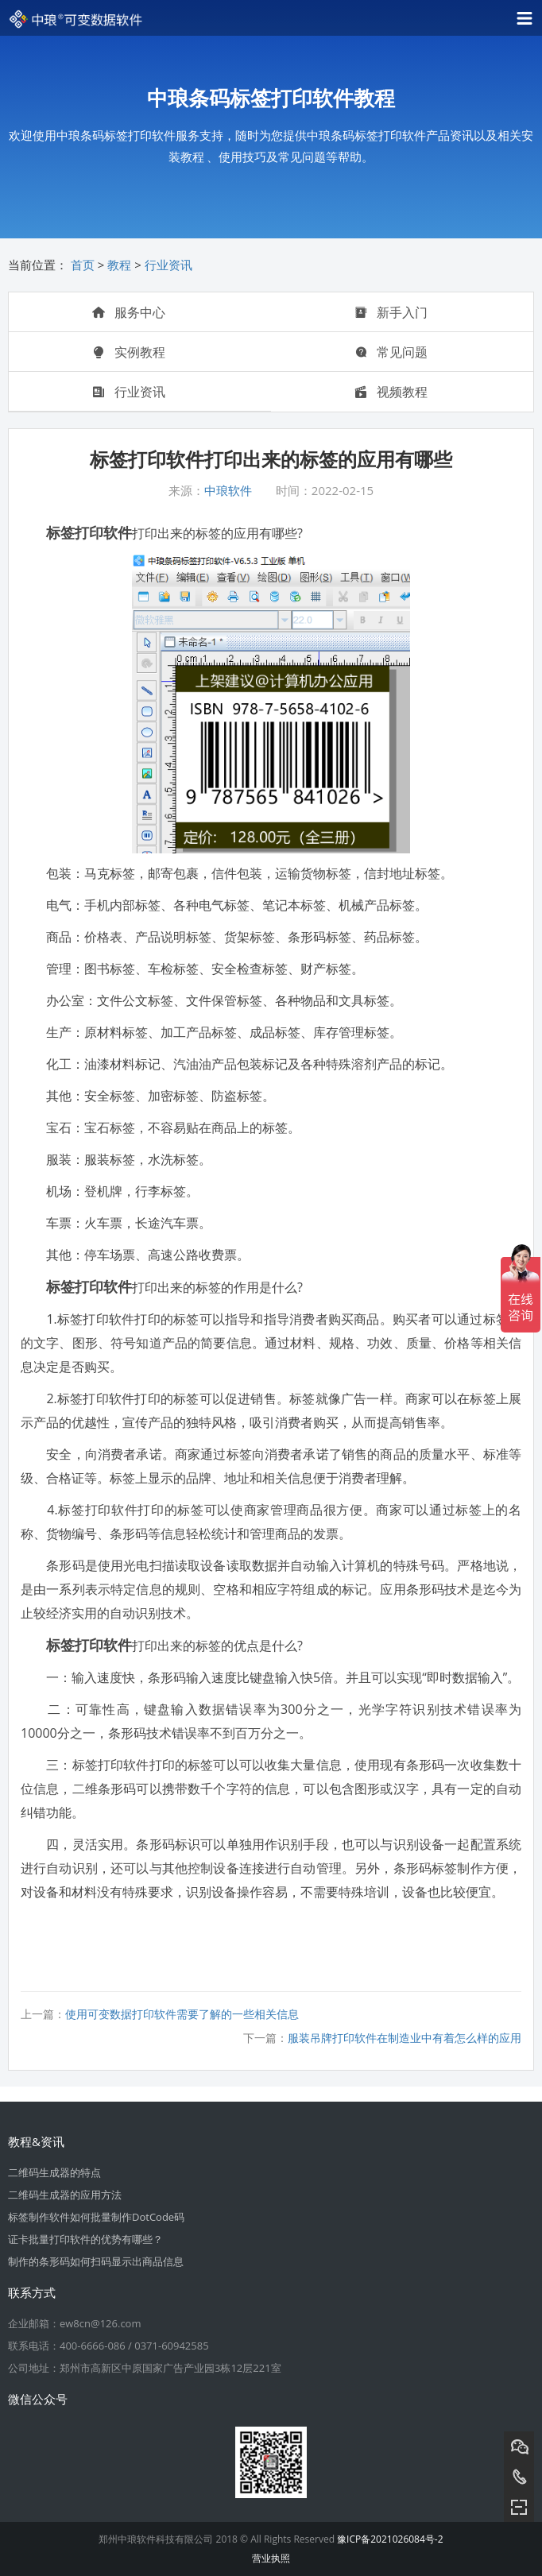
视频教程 (391, 391)
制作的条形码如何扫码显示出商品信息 (96, 2261)
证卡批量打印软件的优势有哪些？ (85, 2239)
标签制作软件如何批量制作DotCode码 (96, 2217)
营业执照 (271, 2558)
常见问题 (391, 352)
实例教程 (128, 352)
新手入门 (391, 312)
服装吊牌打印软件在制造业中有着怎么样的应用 (404, 2037)
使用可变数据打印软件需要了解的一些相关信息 (182, 2013)
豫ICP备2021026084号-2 (390, 2539)
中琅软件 (228, 490)
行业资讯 (168, 265)
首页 (83, 265)
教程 (119, 265)
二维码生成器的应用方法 (65, 2194)
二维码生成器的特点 (54, 2172)
